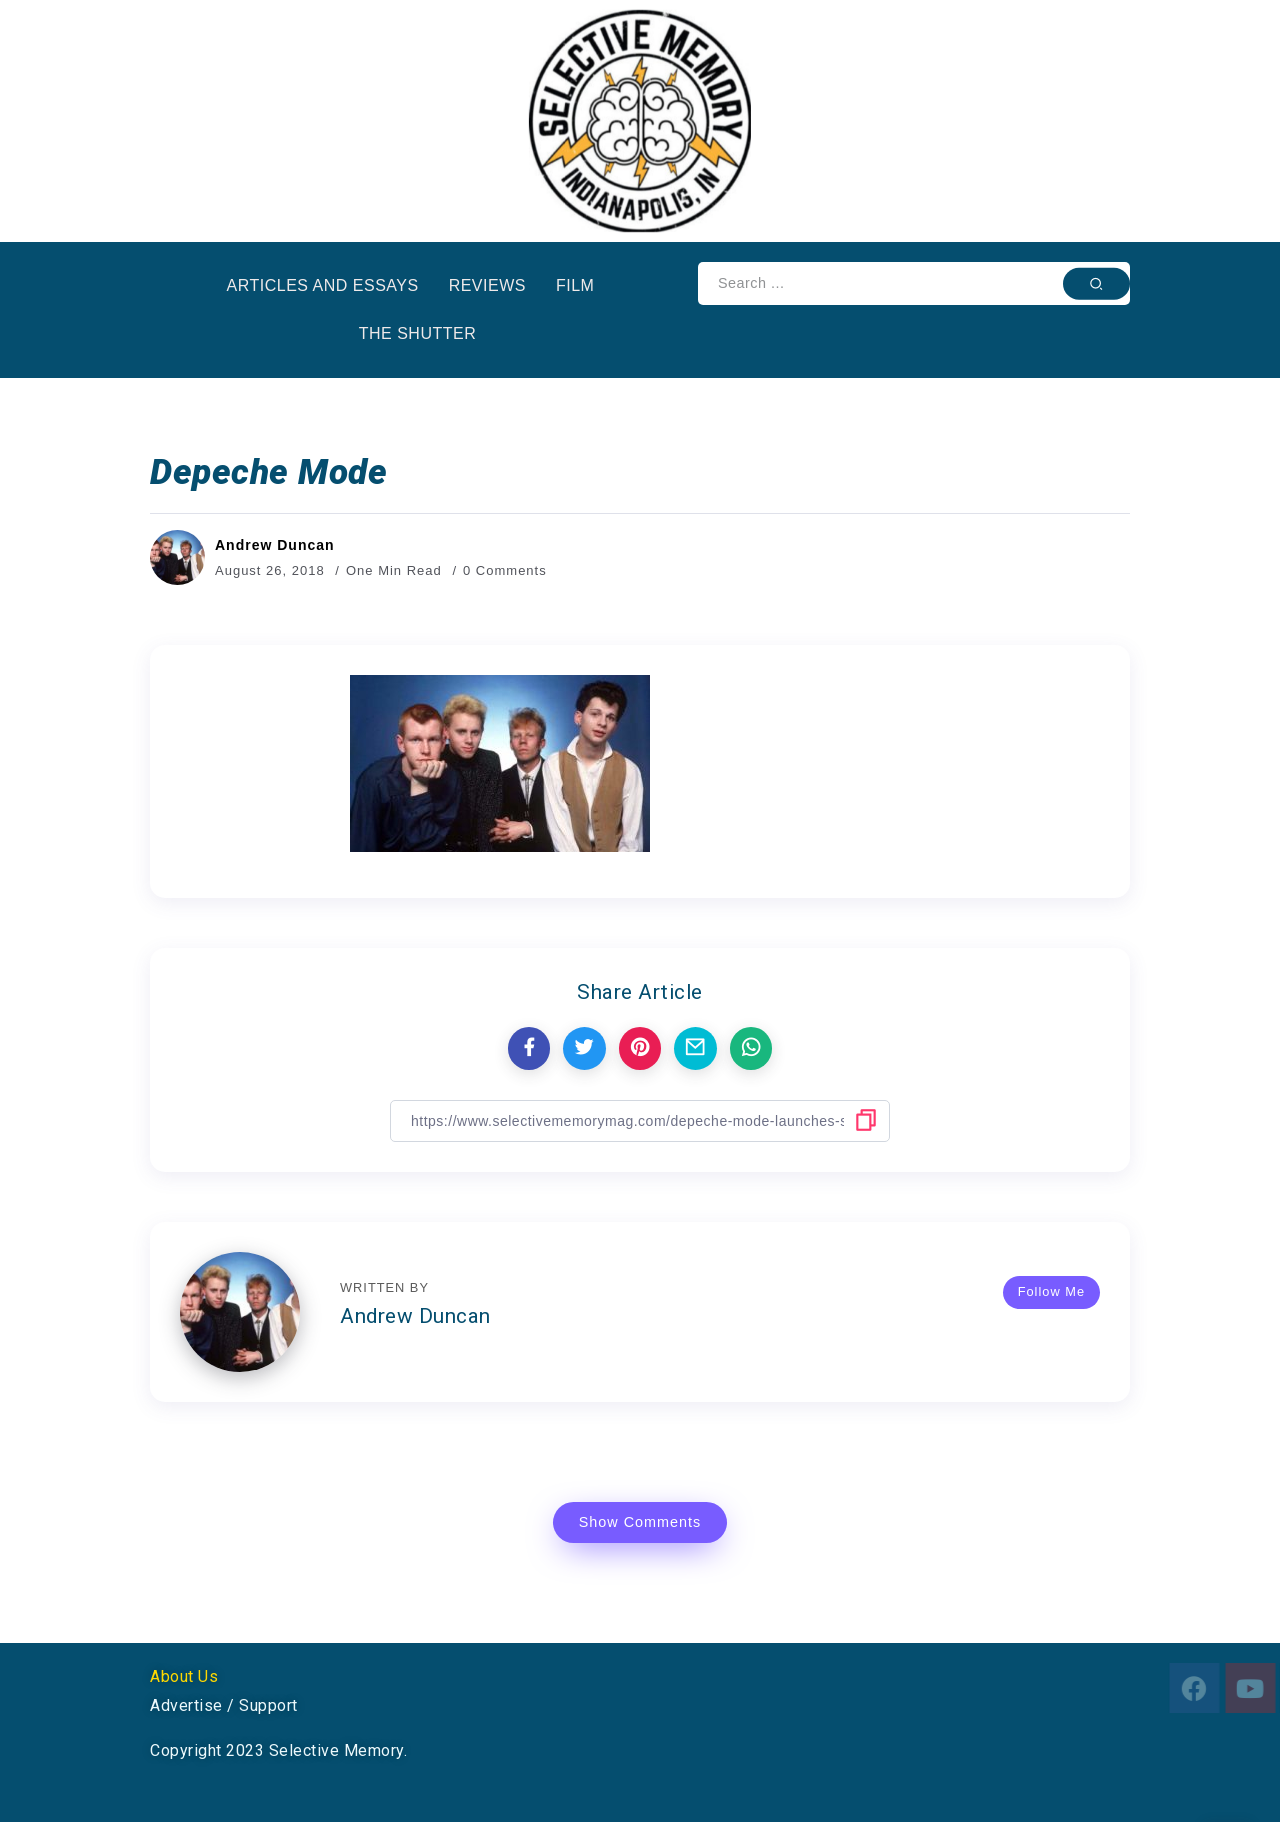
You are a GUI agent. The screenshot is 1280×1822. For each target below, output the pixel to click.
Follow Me (1051, 1291)
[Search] (914, 283)
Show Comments (640, 1522)
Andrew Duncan (275, 545)
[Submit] (1096, 283)
